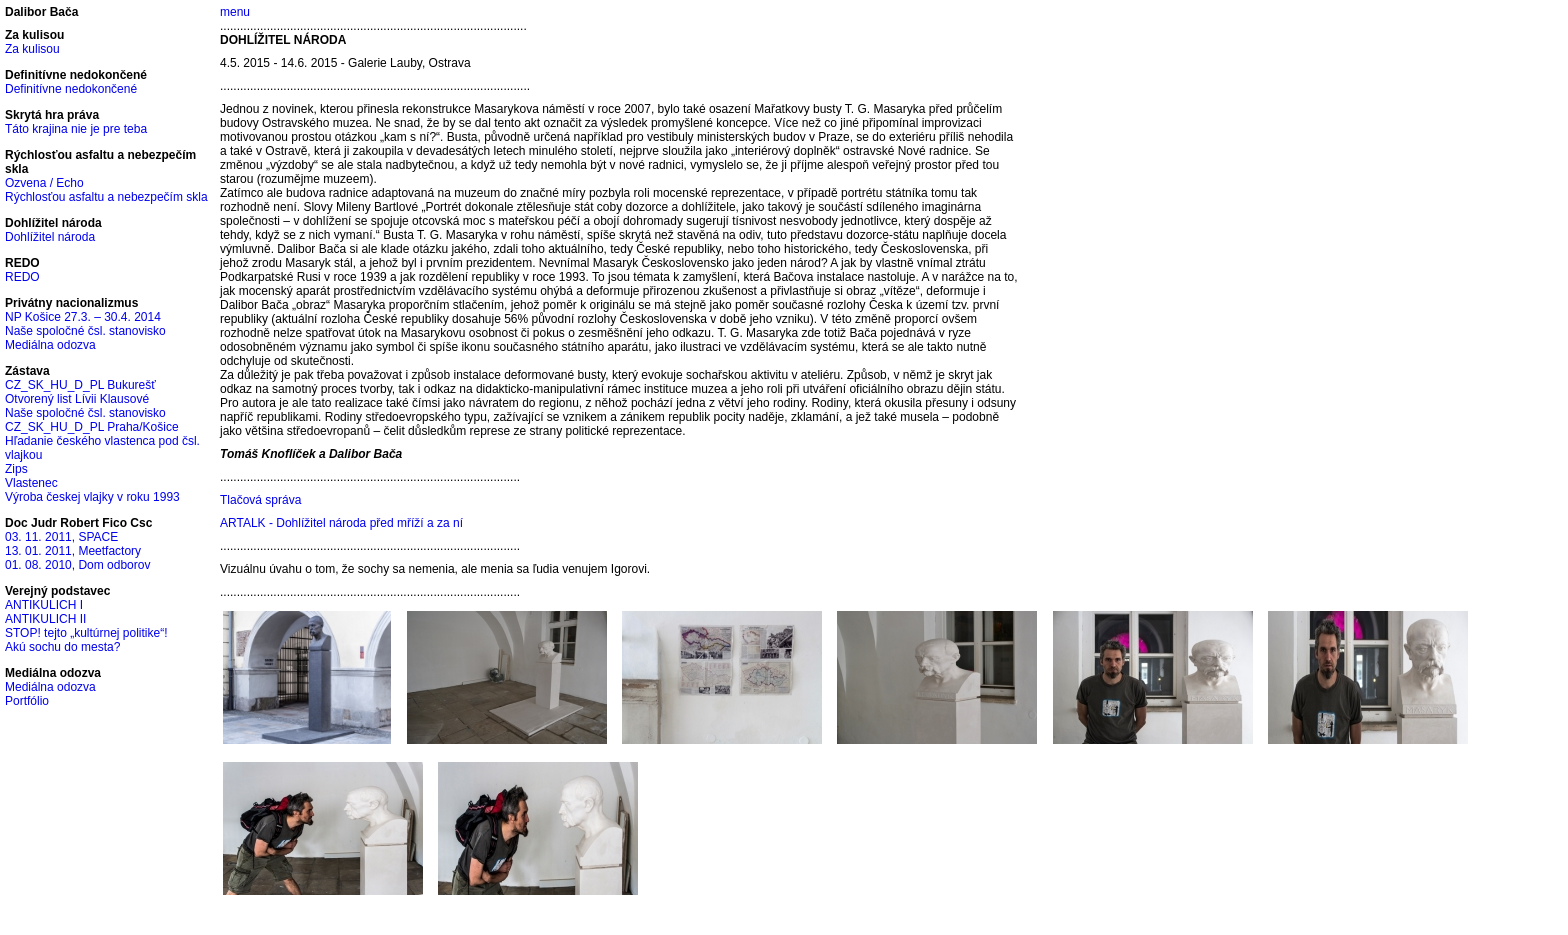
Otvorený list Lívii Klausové (77, 399)
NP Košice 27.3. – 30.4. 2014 (83, 317)
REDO (22, 277)
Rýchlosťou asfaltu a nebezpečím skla (106, 197)
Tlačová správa (260, 500)
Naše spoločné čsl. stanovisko (85, 331)
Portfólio (27, 701)
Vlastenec (31, 483)
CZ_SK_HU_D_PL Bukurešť (80, 385)
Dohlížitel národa (50, 237)
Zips (16, 469)
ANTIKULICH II (45, 619)
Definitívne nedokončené (71, 89)
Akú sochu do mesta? (62, 647)
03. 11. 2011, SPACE (61, 537)
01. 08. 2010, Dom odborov (77, 565)
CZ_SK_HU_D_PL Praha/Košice (92, 427)
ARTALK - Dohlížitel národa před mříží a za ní (341, 523)
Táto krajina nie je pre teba (76, 129)
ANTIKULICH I (44, 605)
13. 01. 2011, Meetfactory (73, 551)
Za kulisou (32, 49)
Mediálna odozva (50, 345)
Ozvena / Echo (44, 183)
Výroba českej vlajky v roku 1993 (92, 497)
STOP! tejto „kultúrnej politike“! (86, 633)
